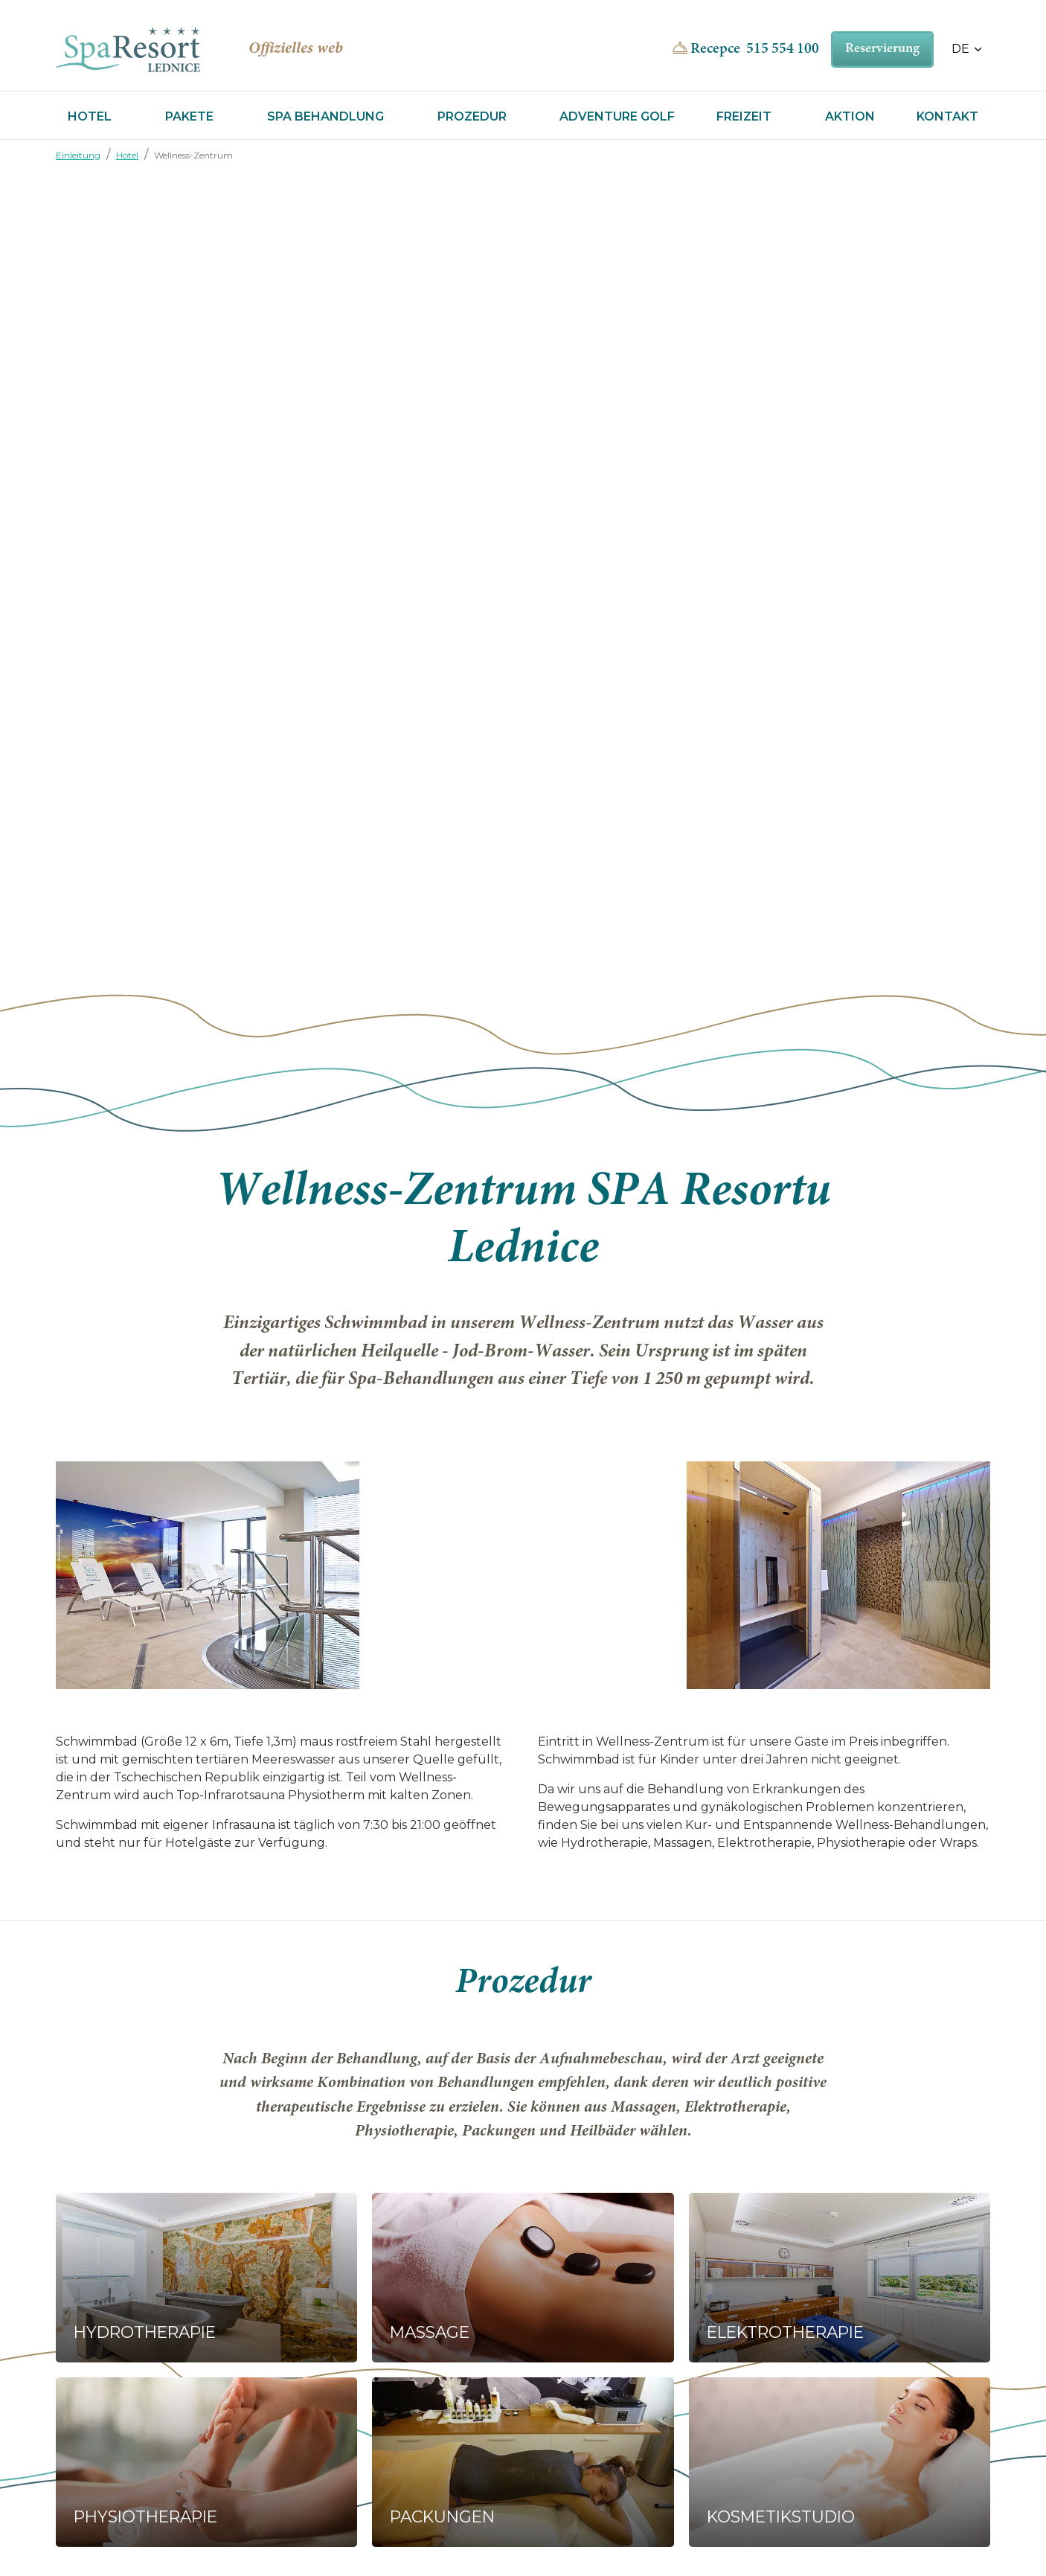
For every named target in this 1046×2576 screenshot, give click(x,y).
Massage (429, 2332)
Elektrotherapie (785, 2332)
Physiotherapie (145, 2516)
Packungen (442, 2516)
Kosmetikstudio (781, 2516)
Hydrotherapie (145, 2332)
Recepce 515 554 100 (754, 49)
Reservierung (882, 49)
